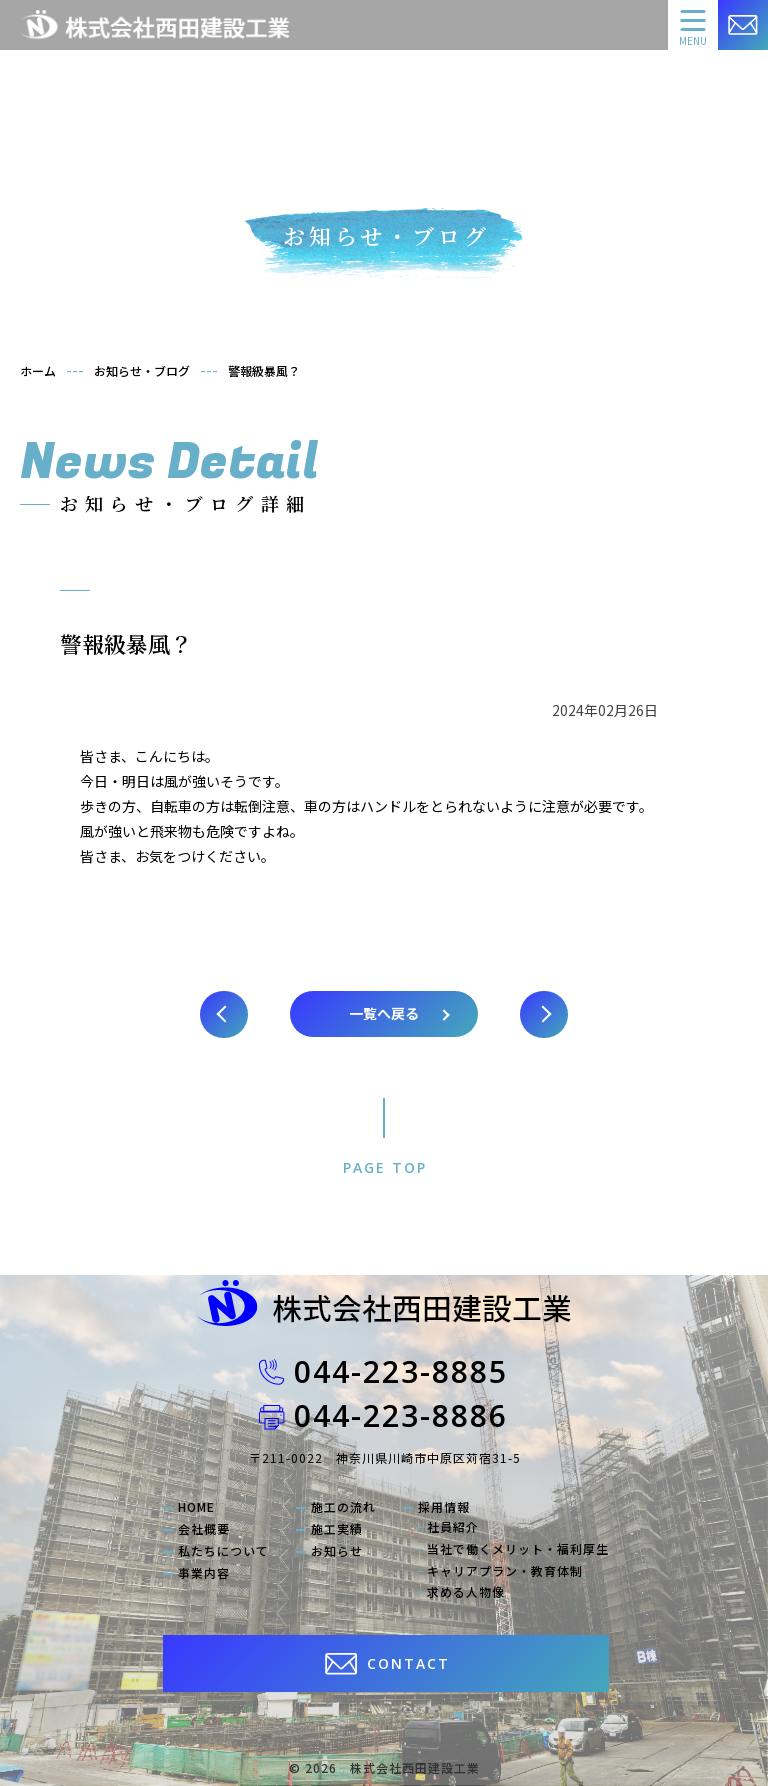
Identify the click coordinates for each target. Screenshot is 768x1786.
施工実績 (337, 1529)
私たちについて (223, 1551)
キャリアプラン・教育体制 (505, 1571)
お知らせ (337, 1551)
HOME (196, 1507)
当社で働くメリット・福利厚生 (518, 1549)
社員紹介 (453, 1527)
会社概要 (204, 1529)
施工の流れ (343, 1507)
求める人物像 (466, 1592)
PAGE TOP (385, 1167)
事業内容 (204, 1573)
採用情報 (444, 1507)
